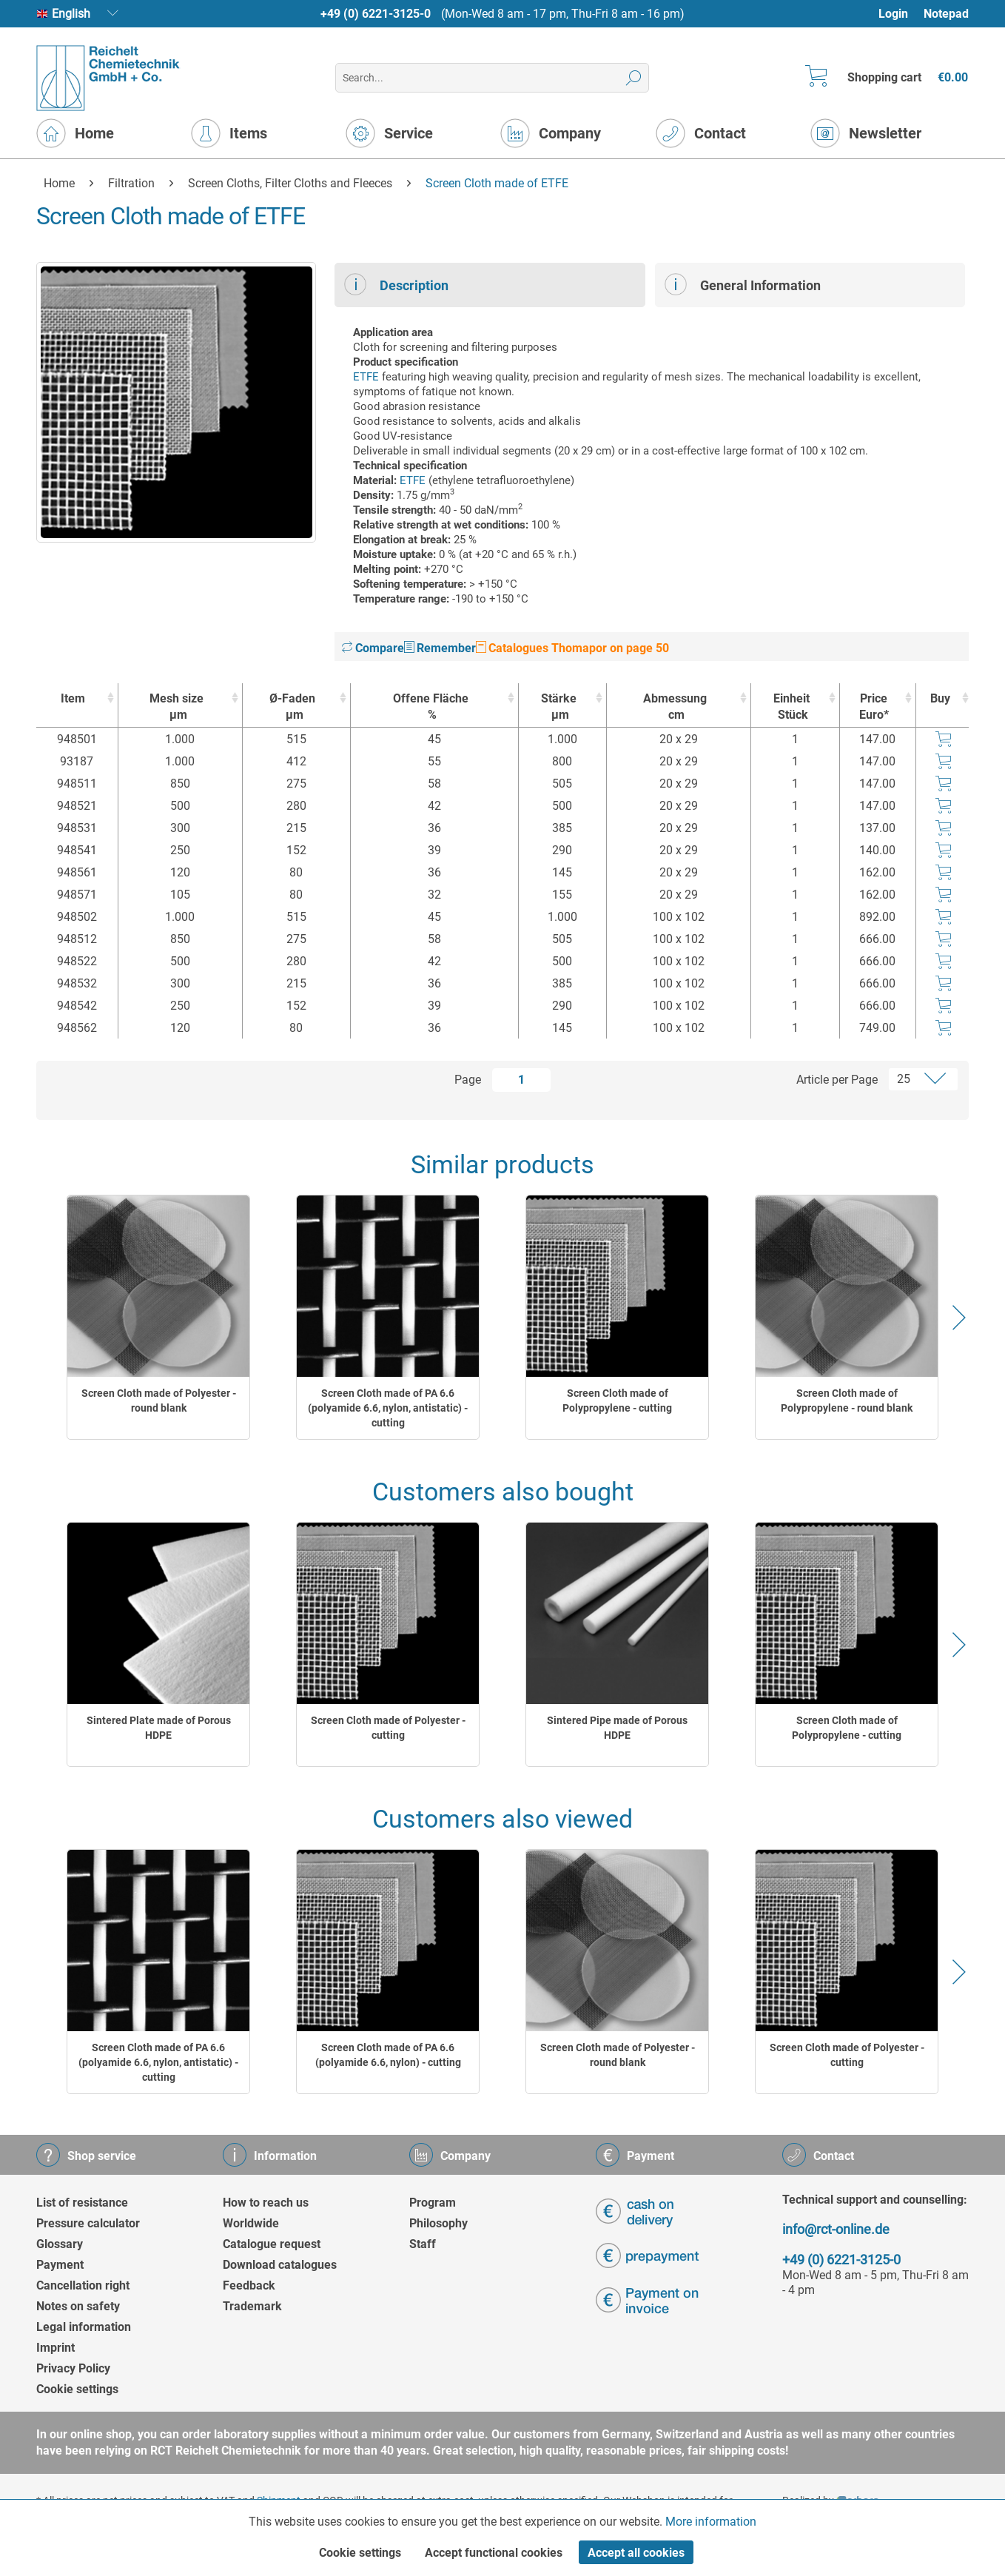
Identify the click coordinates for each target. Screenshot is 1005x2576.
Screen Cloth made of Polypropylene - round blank (846, 1400)
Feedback (249, 2285)
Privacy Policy (73, 2368)
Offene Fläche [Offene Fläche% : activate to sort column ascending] (430, 707)
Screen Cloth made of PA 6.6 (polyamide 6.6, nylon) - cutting (388, 2055)
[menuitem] (900, 13)
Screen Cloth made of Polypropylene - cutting (617, 1400)
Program (432, 2203)
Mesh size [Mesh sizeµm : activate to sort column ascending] (176, 707)
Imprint (55, 2348)
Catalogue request (271, 2244)
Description (396, 284)
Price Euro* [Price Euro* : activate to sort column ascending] (874, 706)
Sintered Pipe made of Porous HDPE (617, 1727)
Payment (60, 2265)
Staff (422, 2244)
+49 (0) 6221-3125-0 (375, 14)
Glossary (59, 2244)
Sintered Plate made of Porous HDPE (159, 1727)
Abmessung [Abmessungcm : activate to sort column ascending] (675, 707)
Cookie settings (77, 2389)
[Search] (634, 78)
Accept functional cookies (493, 2553)
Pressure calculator (88, 2223)
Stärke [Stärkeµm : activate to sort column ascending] (558, 707)
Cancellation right (83, 2285)
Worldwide (251, 2223)
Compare (373, 648)
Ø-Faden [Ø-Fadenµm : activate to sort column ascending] (292, 707)
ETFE (366, 376)
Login (893, 14)
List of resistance (82, 2203)
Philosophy (438, 2223)
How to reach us (266, 2203)
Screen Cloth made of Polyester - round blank (158, 1400)
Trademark (252, 2306)
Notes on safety (78, 2306)
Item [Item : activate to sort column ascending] (73, 698)
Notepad (946, 14)
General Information (743, 284)
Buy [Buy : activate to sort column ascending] (940, 698)
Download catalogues (280, 2265)
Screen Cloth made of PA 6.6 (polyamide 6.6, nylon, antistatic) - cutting (388, 1408)
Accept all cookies (636, 2553)
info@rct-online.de (836, 2229)
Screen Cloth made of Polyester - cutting (388, 1727)
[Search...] (491, 78)
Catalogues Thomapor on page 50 (572, 648)
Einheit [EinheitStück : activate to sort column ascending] (791, 707)
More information (710, 2522)
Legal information (83, 2327)
